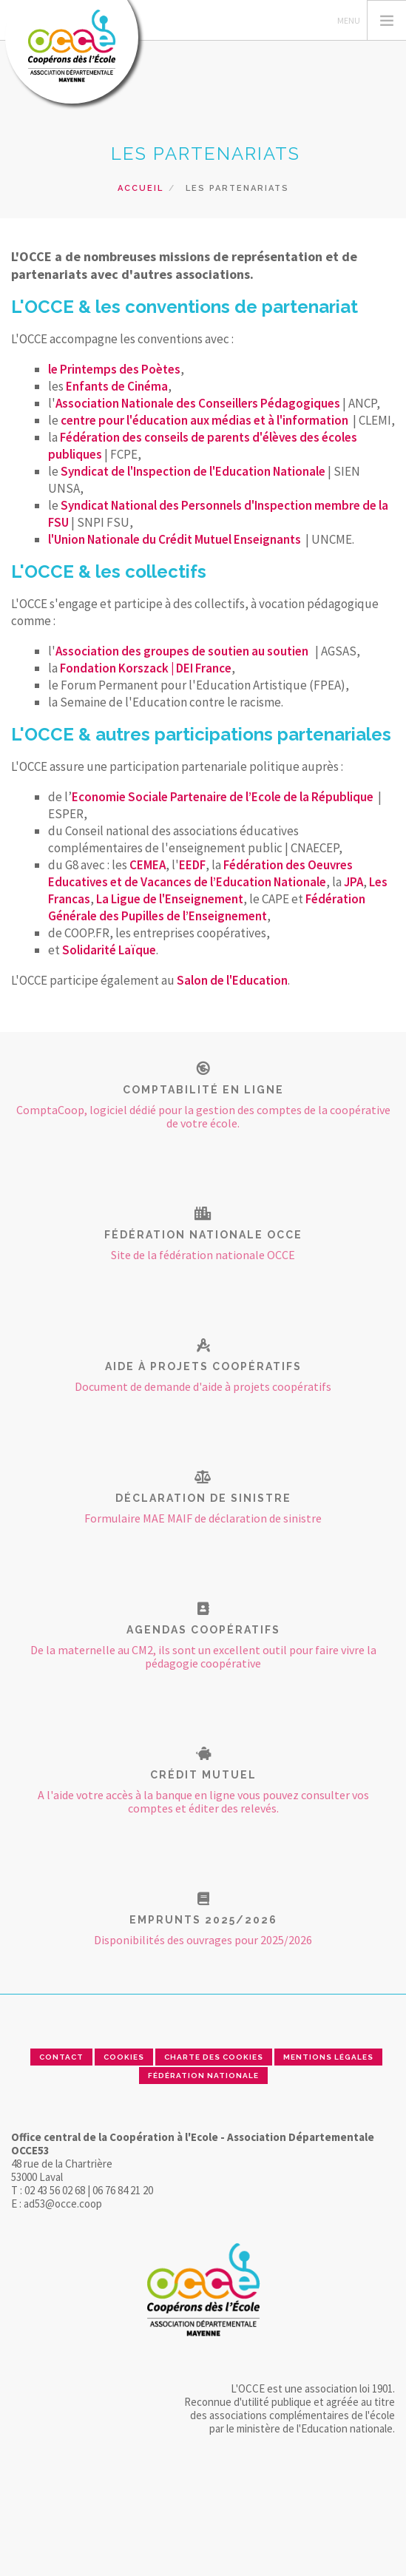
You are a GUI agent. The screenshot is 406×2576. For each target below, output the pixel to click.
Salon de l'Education (232, 980)
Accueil (140, 188)
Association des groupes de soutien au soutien (183, 651)
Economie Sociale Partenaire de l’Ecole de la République (222, 797)
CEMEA (147, 865)
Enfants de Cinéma (117, 386)
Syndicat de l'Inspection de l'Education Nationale (193, 471)
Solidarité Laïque (109, 950)
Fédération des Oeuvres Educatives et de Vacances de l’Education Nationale (200, 873)
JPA (353, 882)
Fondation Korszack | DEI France (145, 668)
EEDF (192, 865)
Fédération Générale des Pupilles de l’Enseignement (206, 907)
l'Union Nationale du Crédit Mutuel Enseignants (174, 539)
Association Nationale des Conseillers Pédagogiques (197, 403)
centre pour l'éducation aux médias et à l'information (204, 420)
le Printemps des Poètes (114, 369)
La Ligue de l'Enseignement (169, 899)
